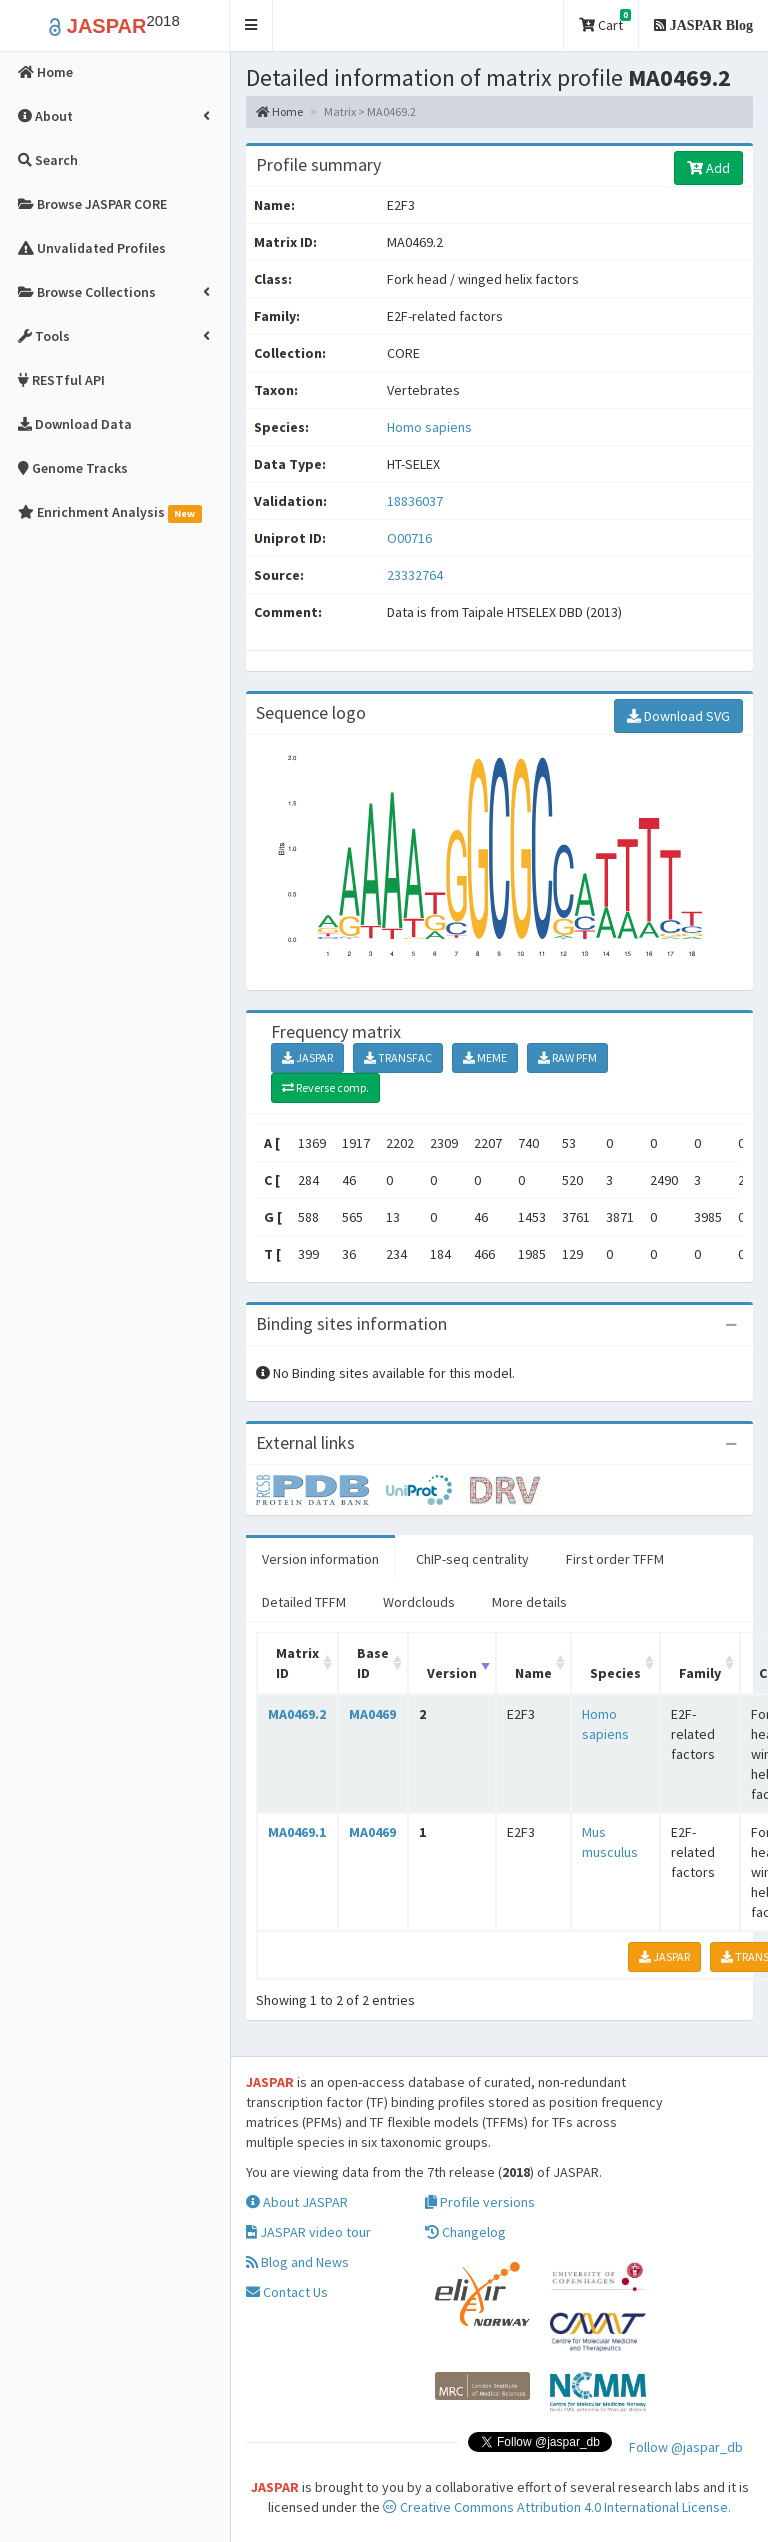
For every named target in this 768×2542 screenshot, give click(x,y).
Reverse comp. (325, 1087)
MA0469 (372, 1714)
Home (279, 111)
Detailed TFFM (304, 1602)
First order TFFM (615, 1559)
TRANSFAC (398, 1057)
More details (529, 1602)
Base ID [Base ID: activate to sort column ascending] (373, 1663)
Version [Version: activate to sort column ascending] (452, 1673)
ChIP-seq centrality (472, 1559)
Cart (605, 21)
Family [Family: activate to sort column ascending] (700, 1673)
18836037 (415, 501)
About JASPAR (297, 2202)
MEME (485, 1057)
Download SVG (678, 716)
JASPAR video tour (308, 2232)
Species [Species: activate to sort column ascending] (615, 1673)
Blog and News (297, 2262)
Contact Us (287, 2292)
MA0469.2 (297, 1714)
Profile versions (480, 2202)
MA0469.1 (297, 1832)
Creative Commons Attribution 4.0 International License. (557, 2507)
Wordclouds (419, 1602)
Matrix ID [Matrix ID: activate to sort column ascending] (297, 1663)
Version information (320, 1559)
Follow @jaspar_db (686, 2447)
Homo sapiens (429, 427)
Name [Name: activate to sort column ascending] (533, 1673)
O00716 (411, 538)
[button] (251, 25)
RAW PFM (567, 1057)
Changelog (465, 2232)
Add (708, 168)
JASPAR (307, 1057)
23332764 (415, 575)
